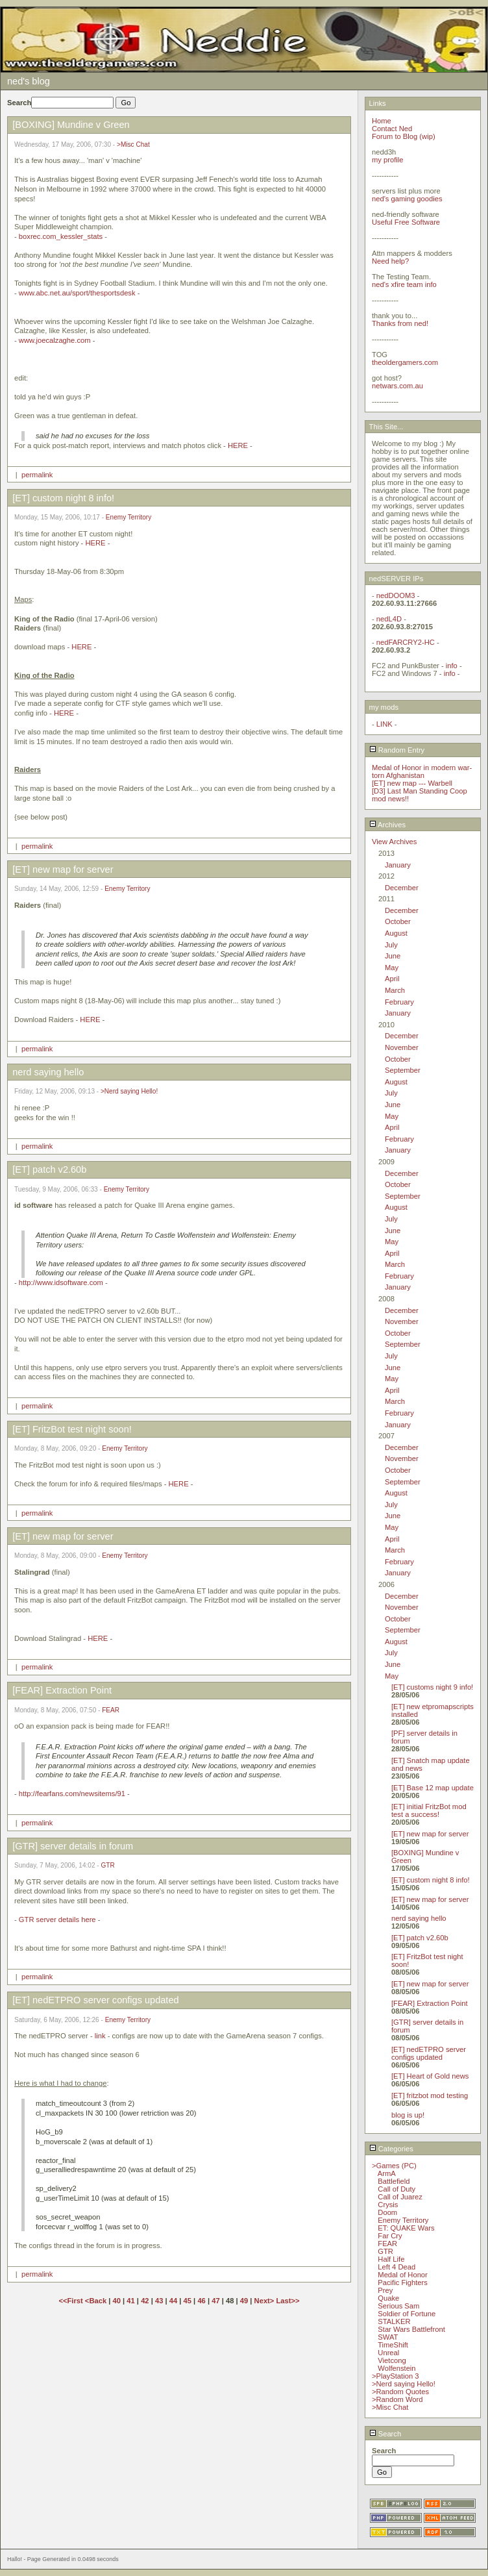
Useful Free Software (406, 222)
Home (381, 121)
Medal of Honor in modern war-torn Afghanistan (422, 771)
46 (201, 2301)
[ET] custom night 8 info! (430, 1880)
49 (244, 2301)
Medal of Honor (403, 2275)
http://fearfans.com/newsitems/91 (72, 1793)
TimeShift (393, 2345)
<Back (96, 2301)
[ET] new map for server (430, 1834)
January (398, 865)
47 (215, 2301)
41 (130, 2301)
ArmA (387, 2173)
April (392, 978)
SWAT (388, 2337)
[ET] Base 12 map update (432, 1788)
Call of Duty (396, 2189)
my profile (388, 160)
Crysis (388, 2204)
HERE (238, 445)
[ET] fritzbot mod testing (429, 2095)
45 (187, 2301)
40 (117, 2301)
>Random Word (397, 2399)
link (100, 2036)
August (396, 933)
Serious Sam (398, 2306)
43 (159, 2301)
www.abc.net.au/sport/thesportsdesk (77, 293)
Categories (391, 2149)
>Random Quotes (400, 2391)
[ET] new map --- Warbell (412, 783)
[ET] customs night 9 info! (432, 1687)
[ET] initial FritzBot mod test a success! (429, 1810)
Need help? (390, 261)
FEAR (110, 1710)
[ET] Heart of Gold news (430, 2076)
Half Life (391, 2259)
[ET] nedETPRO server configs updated (428, 2053)
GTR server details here (57, 1919)
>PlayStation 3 (395, 2376)
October (398, 921)
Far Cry (390, 2236)
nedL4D (389, 619)
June (392, 956)
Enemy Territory (128, 517)
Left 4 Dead (396, 2267)
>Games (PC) (394, 2166)
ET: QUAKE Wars (406, 2228)
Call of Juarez (400, 2197)
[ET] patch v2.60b (419, 1938)
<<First (71, 2301)
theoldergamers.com (405, 362)
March (395, 990)
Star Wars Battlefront (411, 2329)
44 (173, 2301)
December (402, 888)
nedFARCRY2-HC (405, 642)
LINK (384, 724)
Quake (388, 2298)
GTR (108, 1865)
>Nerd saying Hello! (129, 1091)
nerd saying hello (418, 1918)
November (402, 1047)
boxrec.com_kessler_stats (61, 236)
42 (145, 2301)
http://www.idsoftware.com (61, 1282)
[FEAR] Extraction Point (429, 2003)
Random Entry (397, 750)
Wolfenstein (396, 2368)
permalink (37, 475)
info (452, 665)
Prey (385, 2290)
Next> (265, 2301)
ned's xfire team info (404, 284)
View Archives (394, 841)
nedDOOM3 (395, 595)
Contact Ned (392, 128)
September (403, 1070)
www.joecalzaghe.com (55, 340)
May (391, 967)
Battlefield (393, 2181)
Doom (387, 2212)
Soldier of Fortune (406, 2314)
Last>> (287, 2301)
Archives (387, 825)
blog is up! (407, 2115)
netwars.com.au (397, 386)
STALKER (394, 2321)
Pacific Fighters (402, 2282)
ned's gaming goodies (407, 199)
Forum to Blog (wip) (403, 136)
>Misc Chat (133, 144)
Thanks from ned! (400, 323)
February (399, 1002)
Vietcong (392, 2360)
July (391, 945)
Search (385, 2434)
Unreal (388, 2353)
